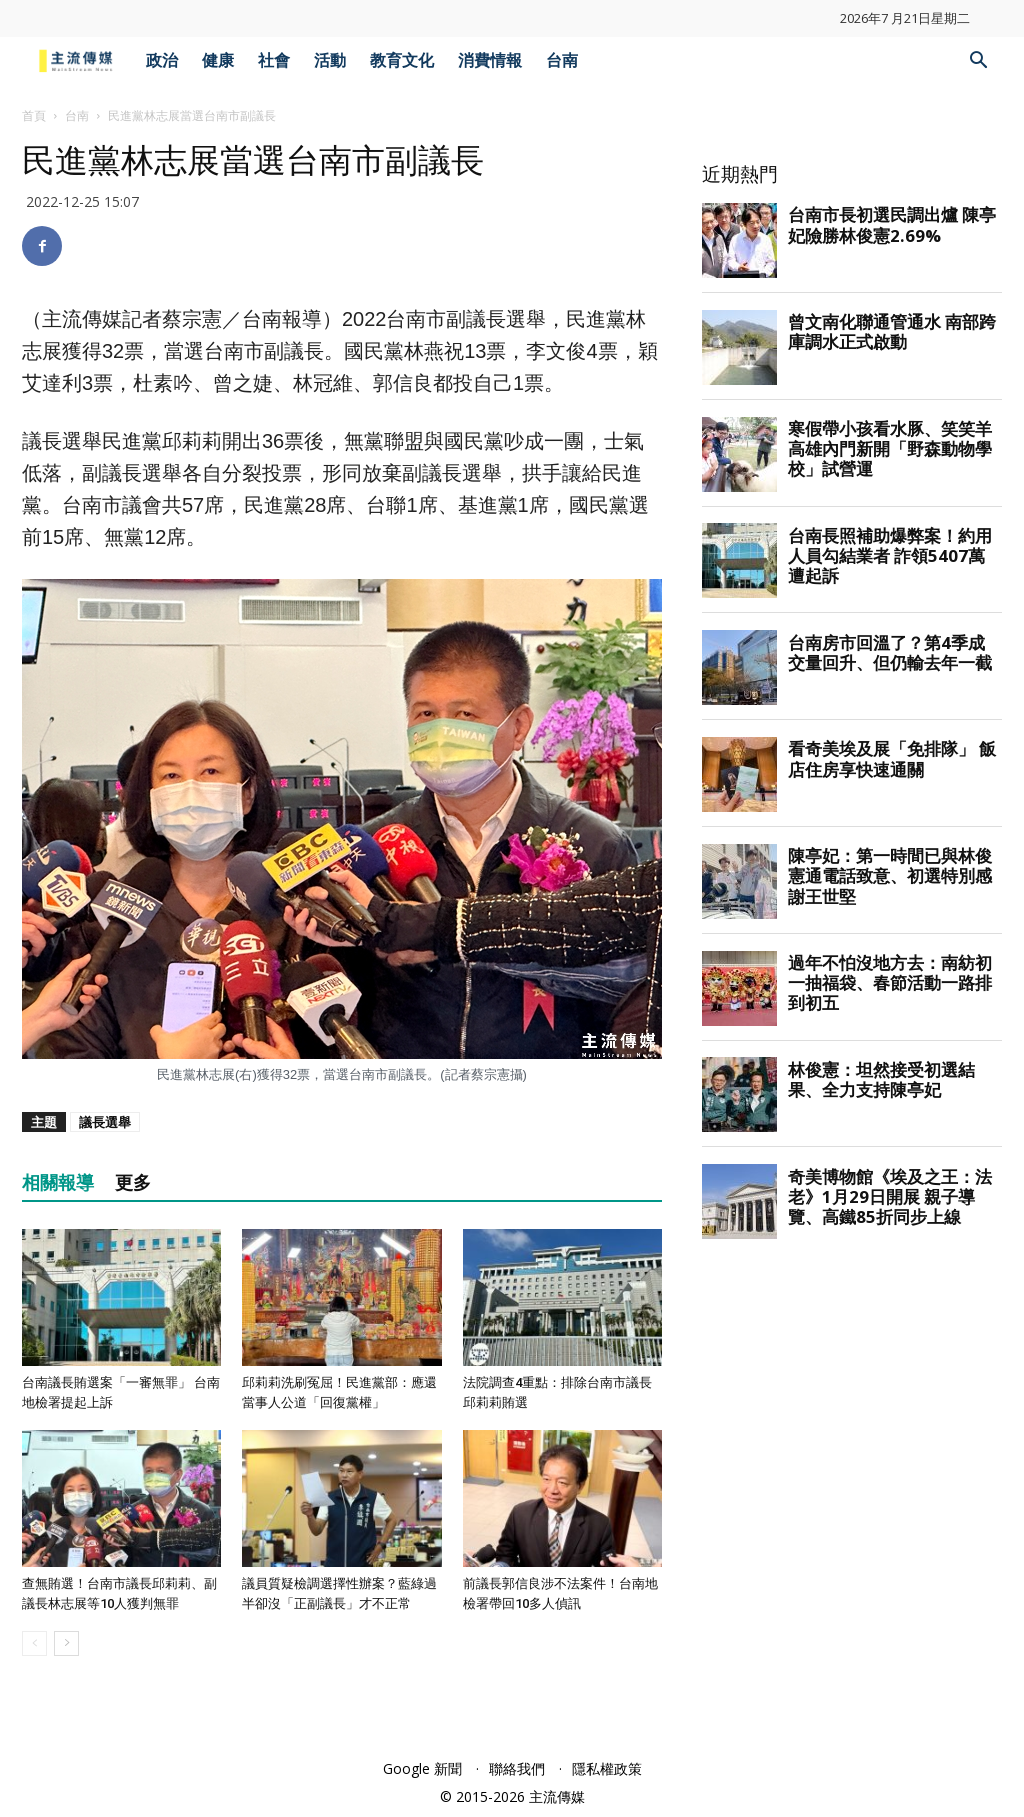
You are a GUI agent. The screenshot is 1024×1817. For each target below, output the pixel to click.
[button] (978, 62)
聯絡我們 (517, 1768)
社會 (274, 60)
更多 (133, 1182)
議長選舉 (105, 1122)
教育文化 (402, 60)
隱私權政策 (607, 1768)
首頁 (34, 115)
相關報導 (58, 1182)
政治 (162, 60)
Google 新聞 (422, 1768)
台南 (562, 60)
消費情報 (490, 60)
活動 (330, 60)
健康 (218, 60)
